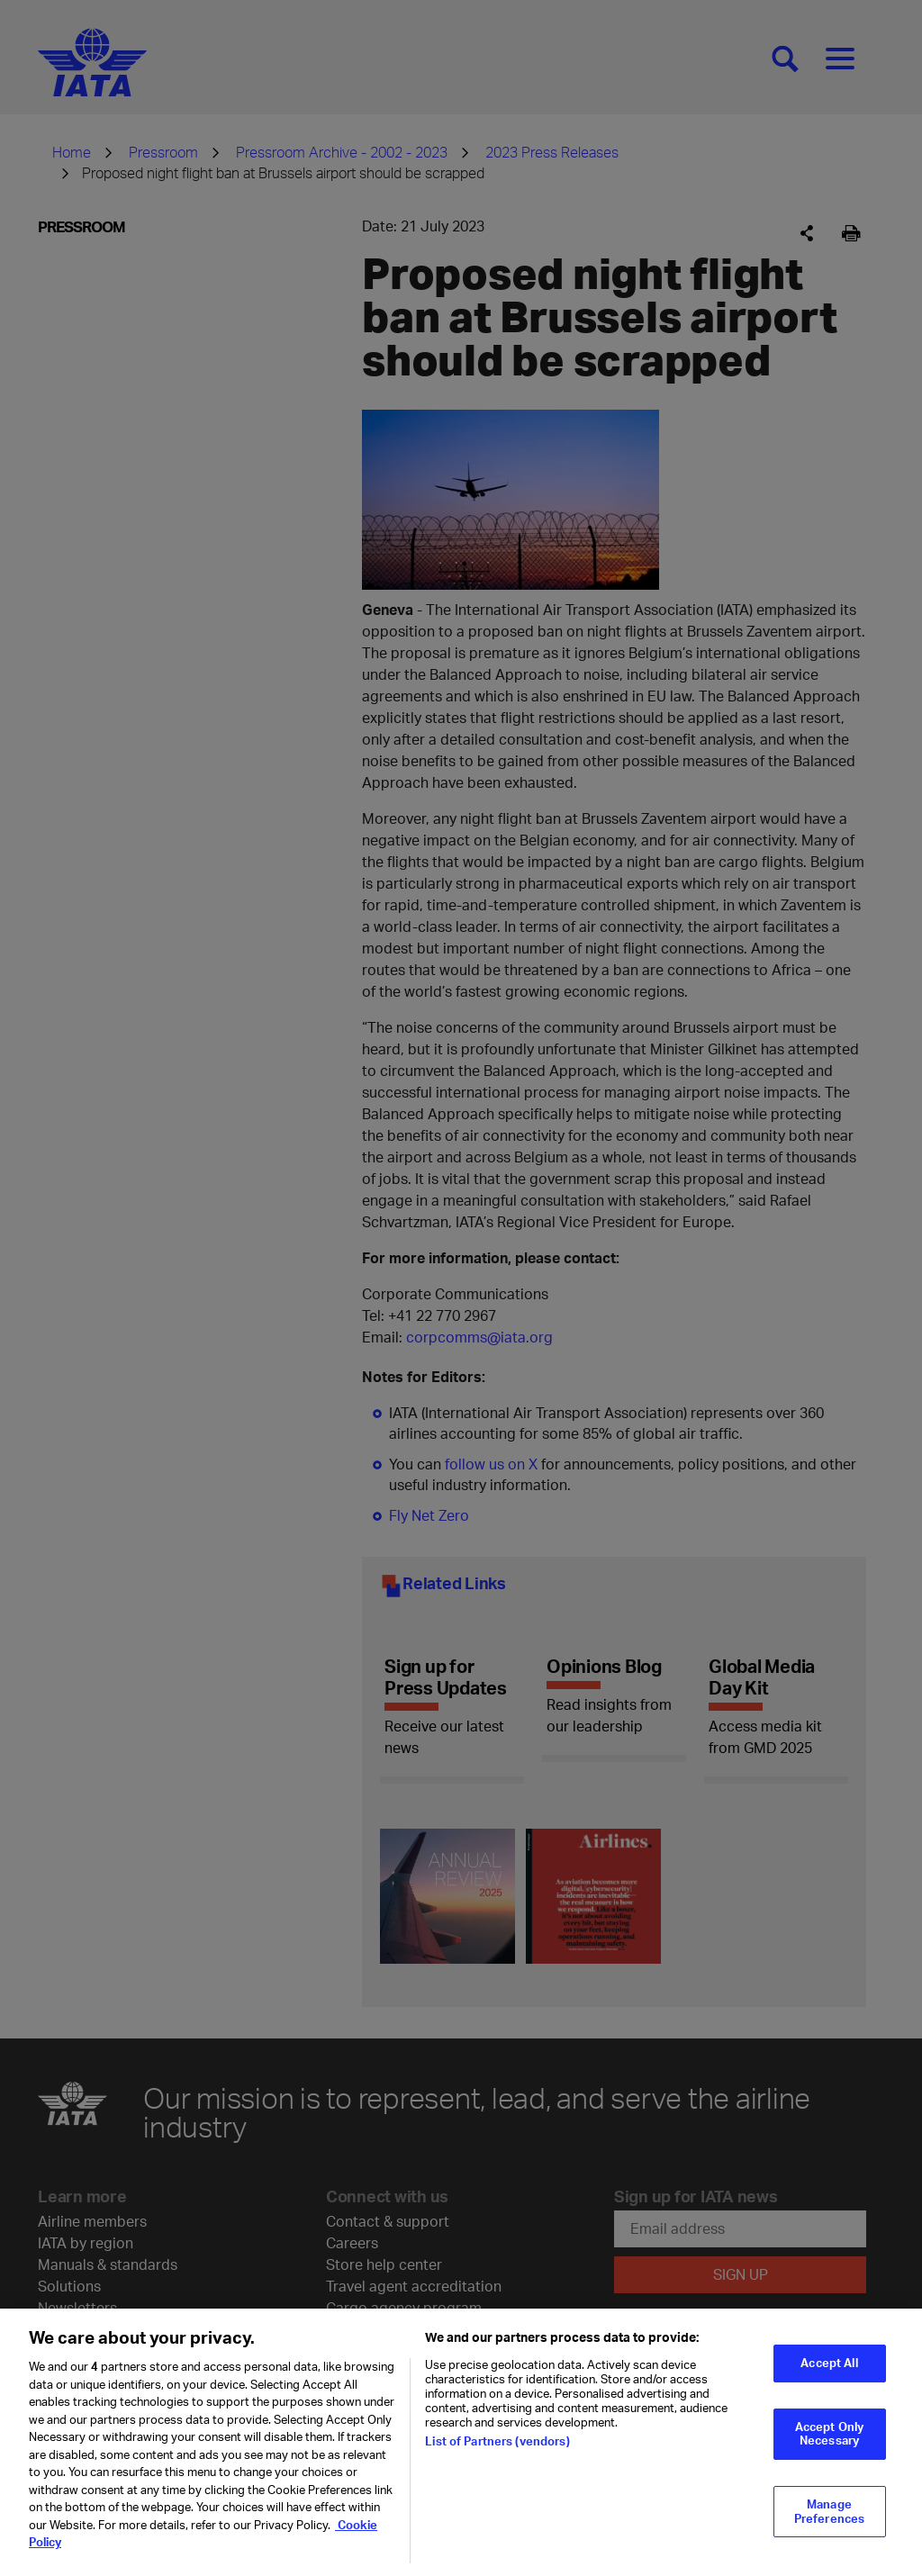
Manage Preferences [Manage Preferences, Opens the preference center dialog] (829, 2511)
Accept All (828, 2362)
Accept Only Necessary (829, 2433)
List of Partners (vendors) (497, 2441)
